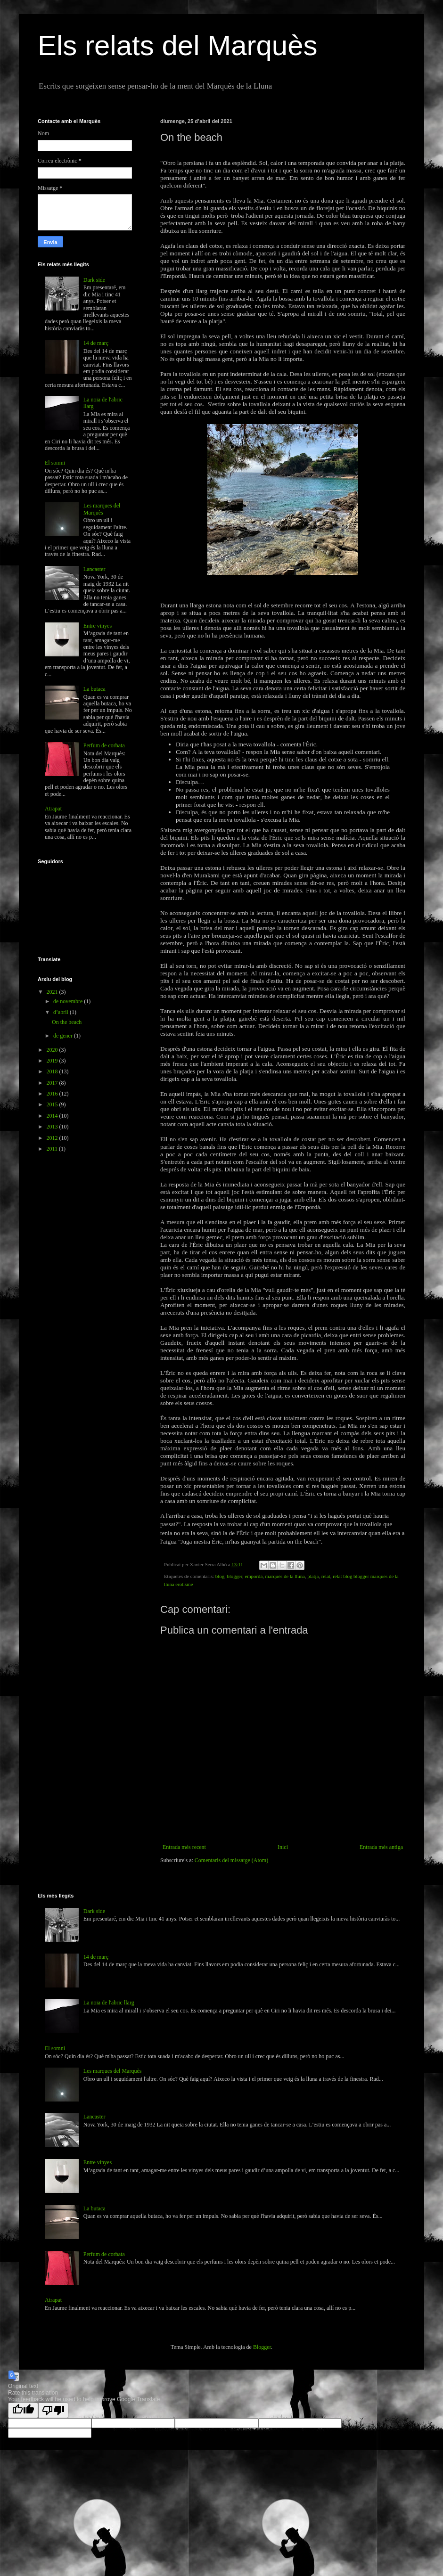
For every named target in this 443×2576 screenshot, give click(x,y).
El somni (55, 462)
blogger (234, 1576)
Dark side (94, 280)
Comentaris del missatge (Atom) (231, 1860)
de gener (63, 1035)
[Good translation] (23, 2410)
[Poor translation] (53, 2410)
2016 (53, 1093)
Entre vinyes (97, 625)
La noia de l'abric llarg (108, 2002)
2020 (53, 1050)
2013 (53, 1126)
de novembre (68, 1001)
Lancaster (94, 569)
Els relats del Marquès (178, 45)
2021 (53, 992)
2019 (53, 1060)
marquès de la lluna (285, 1576)
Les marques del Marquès (102, 508)
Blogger (262, 2347)
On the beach (67, 1022)
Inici (283, 1847)
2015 (53, 1104)
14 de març (95, 343)
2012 (53, 1138)
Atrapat (53, 808)
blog (219, 1576)
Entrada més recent (184, 1847)
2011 (53, 1148)
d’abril (61, 1012)
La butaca (94, 689)
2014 (53, 1115)
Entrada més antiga (381, 1847)
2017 (53, 1082)
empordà (254, 1576)
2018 (53, 1071)
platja (313, 1576)
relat (325, 1576)
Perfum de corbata (104, 745)
